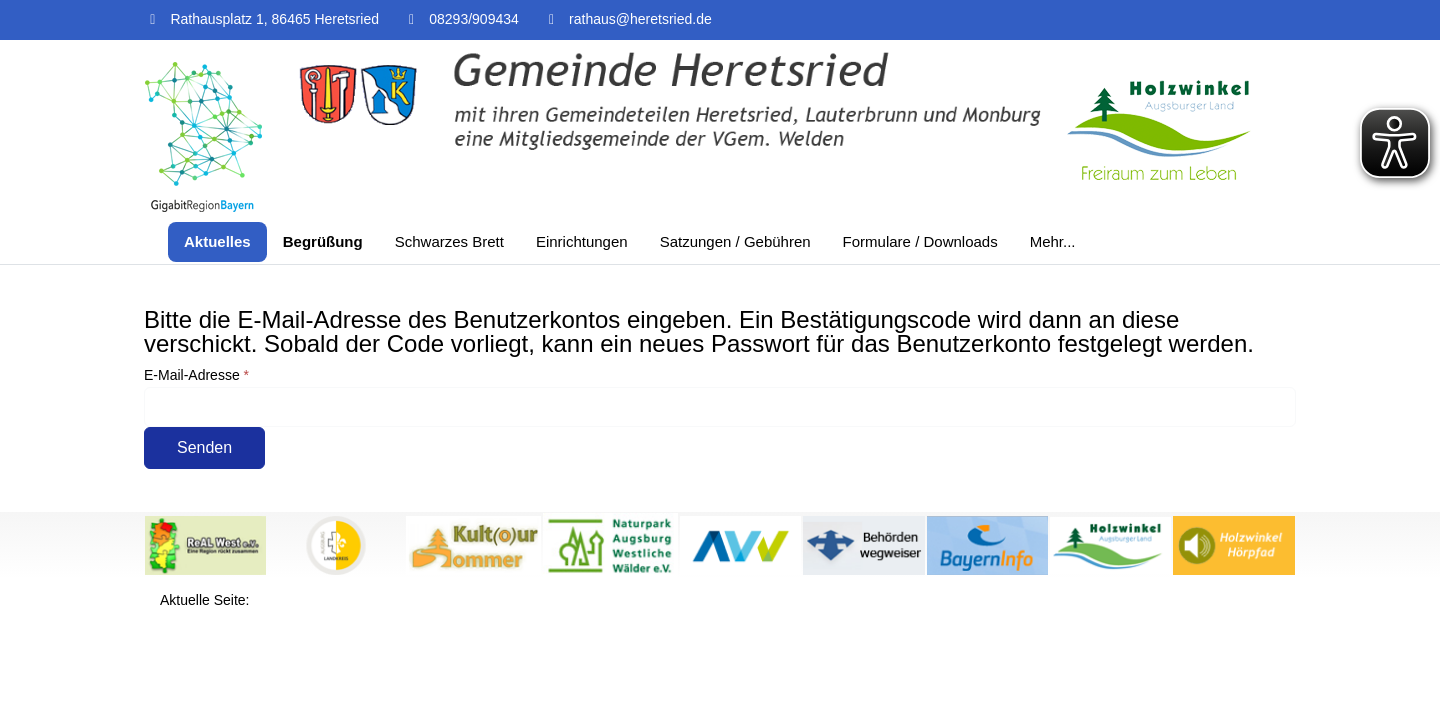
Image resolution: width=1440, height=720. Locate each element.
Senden (204, 447)
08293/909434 (474, 19)
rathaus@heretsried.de (640, 19)
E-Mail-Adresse (196, 375)
